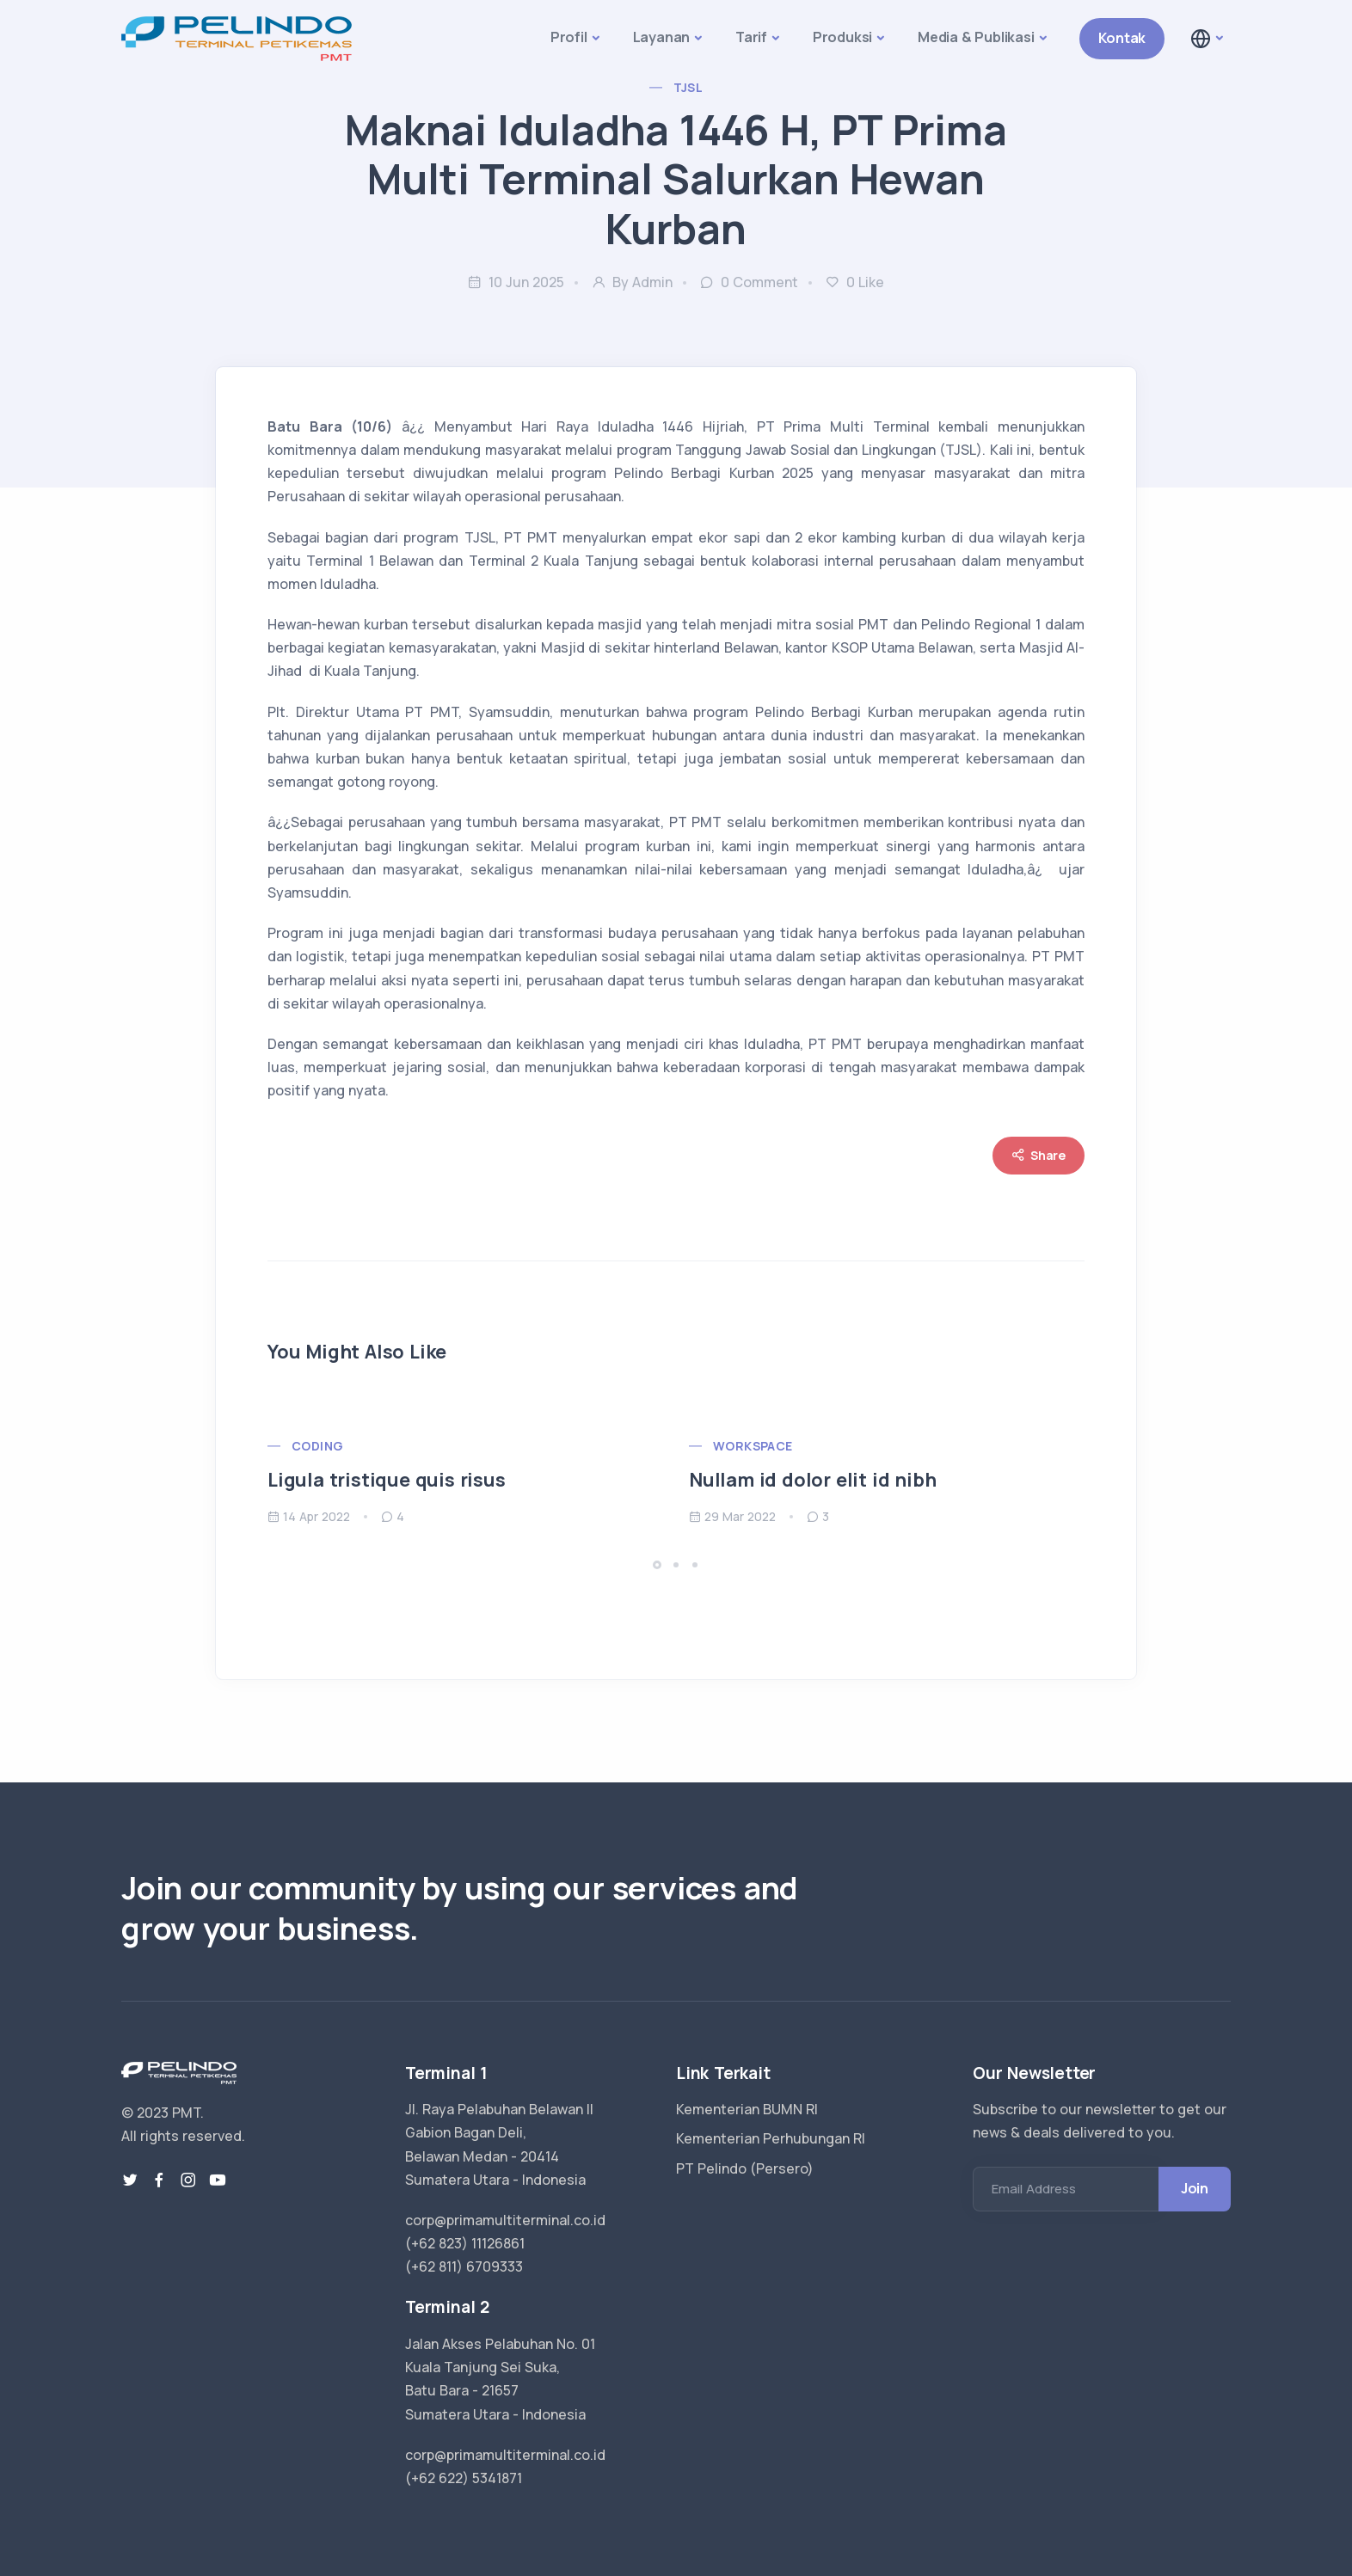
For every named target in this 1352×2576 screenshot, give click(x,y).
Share (1038, 1155)
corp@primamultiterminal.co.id (505, 2220)
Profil (568, 37)
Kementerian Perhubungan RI (770, 2138)
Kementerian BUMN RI (747, 2109)
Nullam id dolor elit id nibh (812, 1480)
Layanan (662, 37)
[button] (1206, 39)
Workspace (753, 1446)
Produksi (842, 37)
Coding (317, 1446)
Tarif (751, 37)
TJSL (688, 87)
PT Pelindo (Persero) (745, 2168)
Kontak (1122, 37)
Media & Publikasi (976, 37)
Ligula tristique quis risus (386, 1480)
